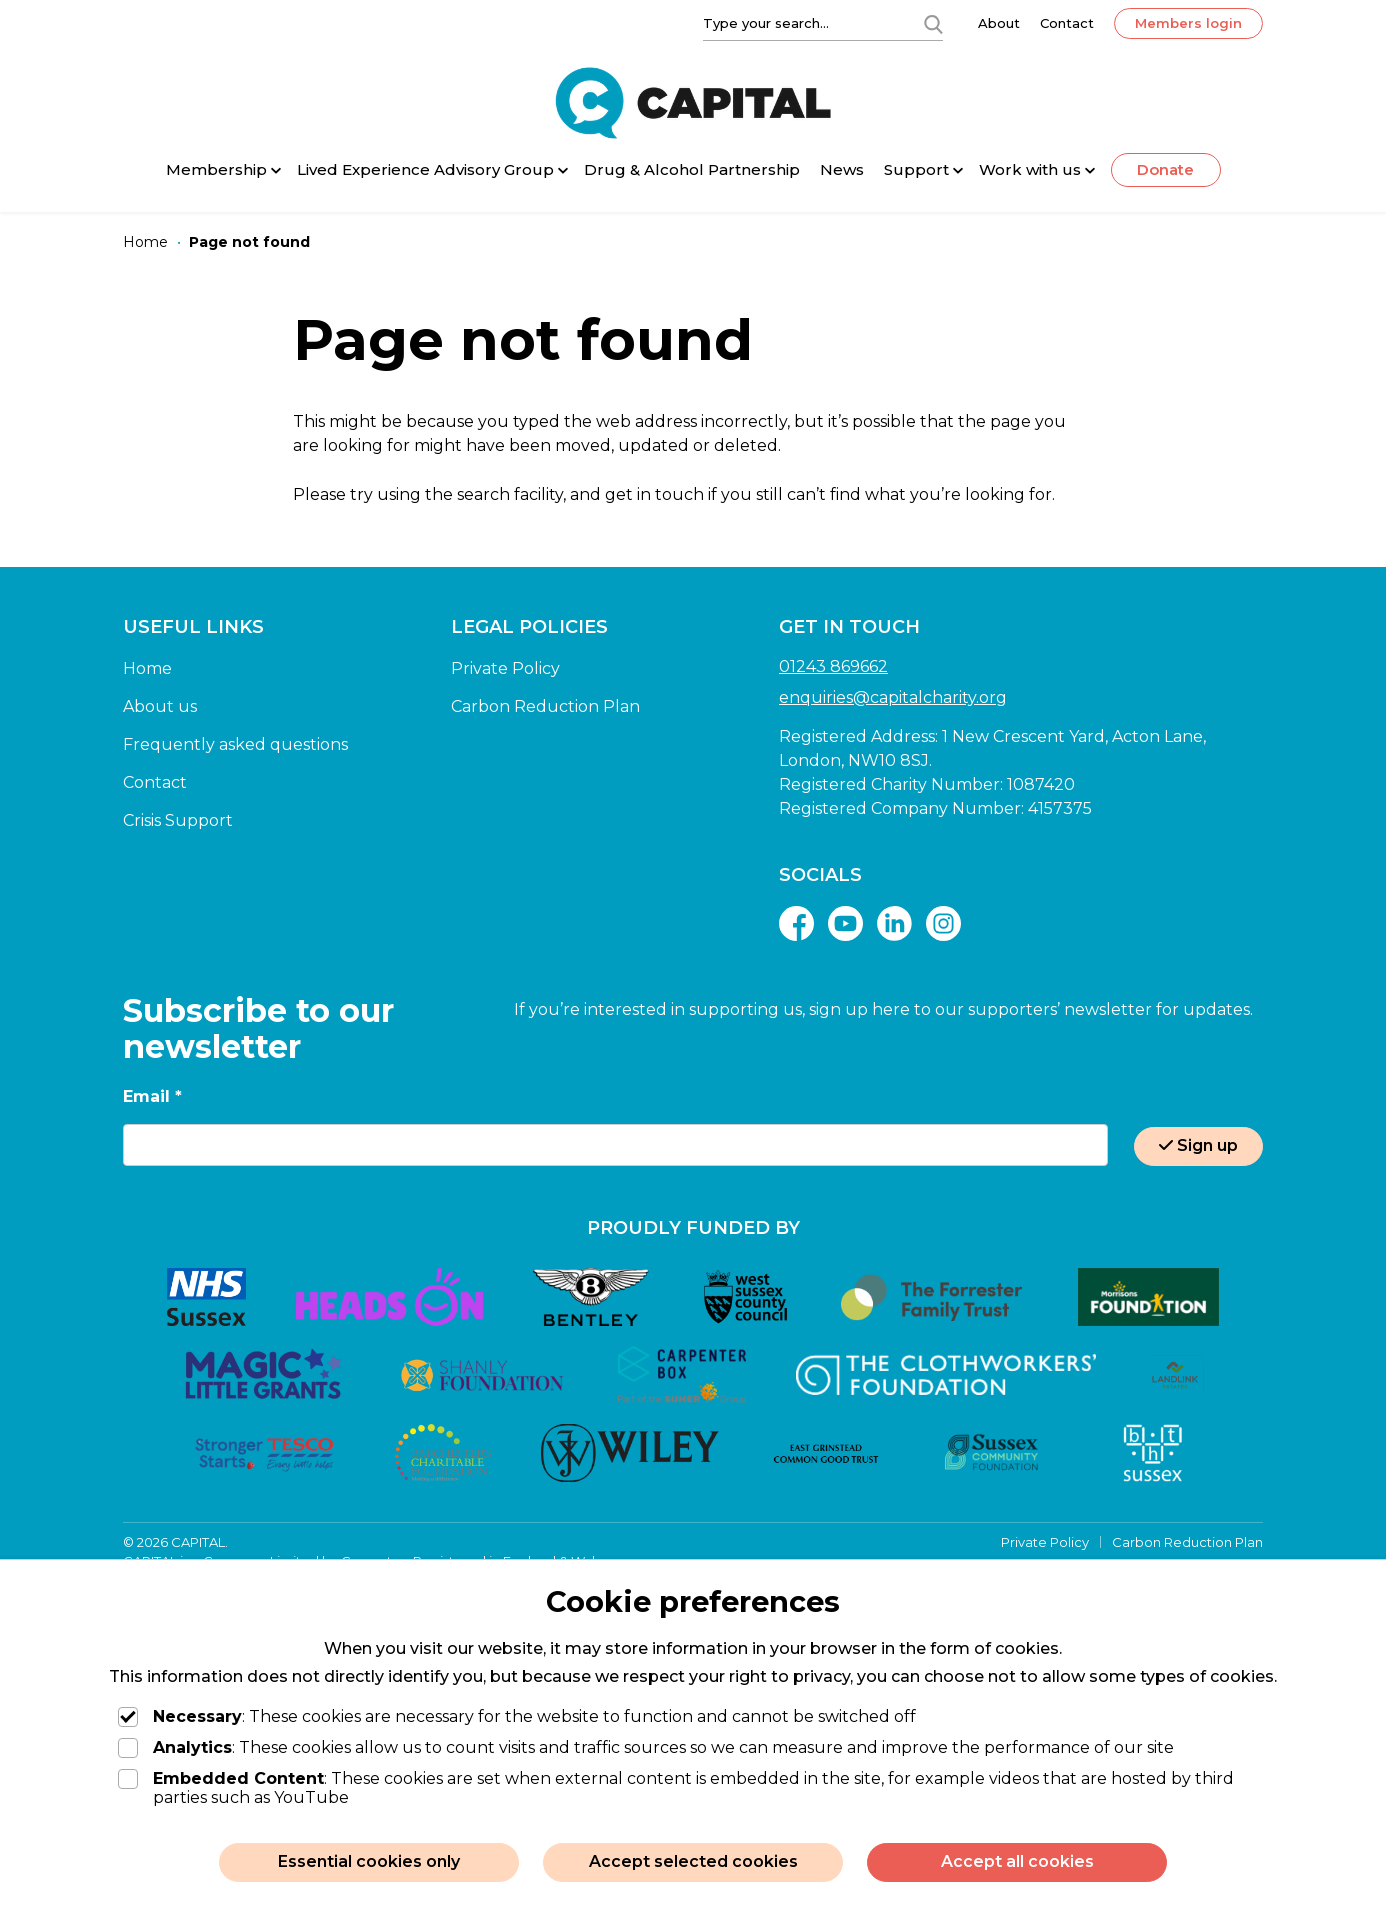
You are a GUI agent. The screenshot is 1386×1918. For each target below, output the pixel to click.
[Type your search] (800, 23)
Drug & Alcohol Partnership (692, 169)
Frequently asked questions (235, 744)
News (842, 169)
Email (152, 1096)
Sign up (1198, 1145)
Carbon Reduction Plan (545, 706)
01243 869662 (833, 666)
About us (160, 706)
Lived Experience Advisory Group (425, 169)
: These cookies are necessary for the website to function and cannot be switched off (517, 1716)
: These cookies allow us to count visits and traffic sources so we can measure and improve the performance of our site (646, 1747)
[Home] (145, 242)
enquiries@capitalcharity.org (893, 697)
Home (147, 668)
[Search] (933, 23)
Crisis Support (178, 820)
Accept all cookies (1017, 1861)
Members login (1188, 23)
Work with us (1030, 169)
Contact (1067, 23)
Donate (1165, 169)
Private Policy (505, 668)
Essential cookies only (369, 1861)
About (999, 23)
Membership (216, 169)
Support (916, 169)
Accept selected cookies (693, 1861)
